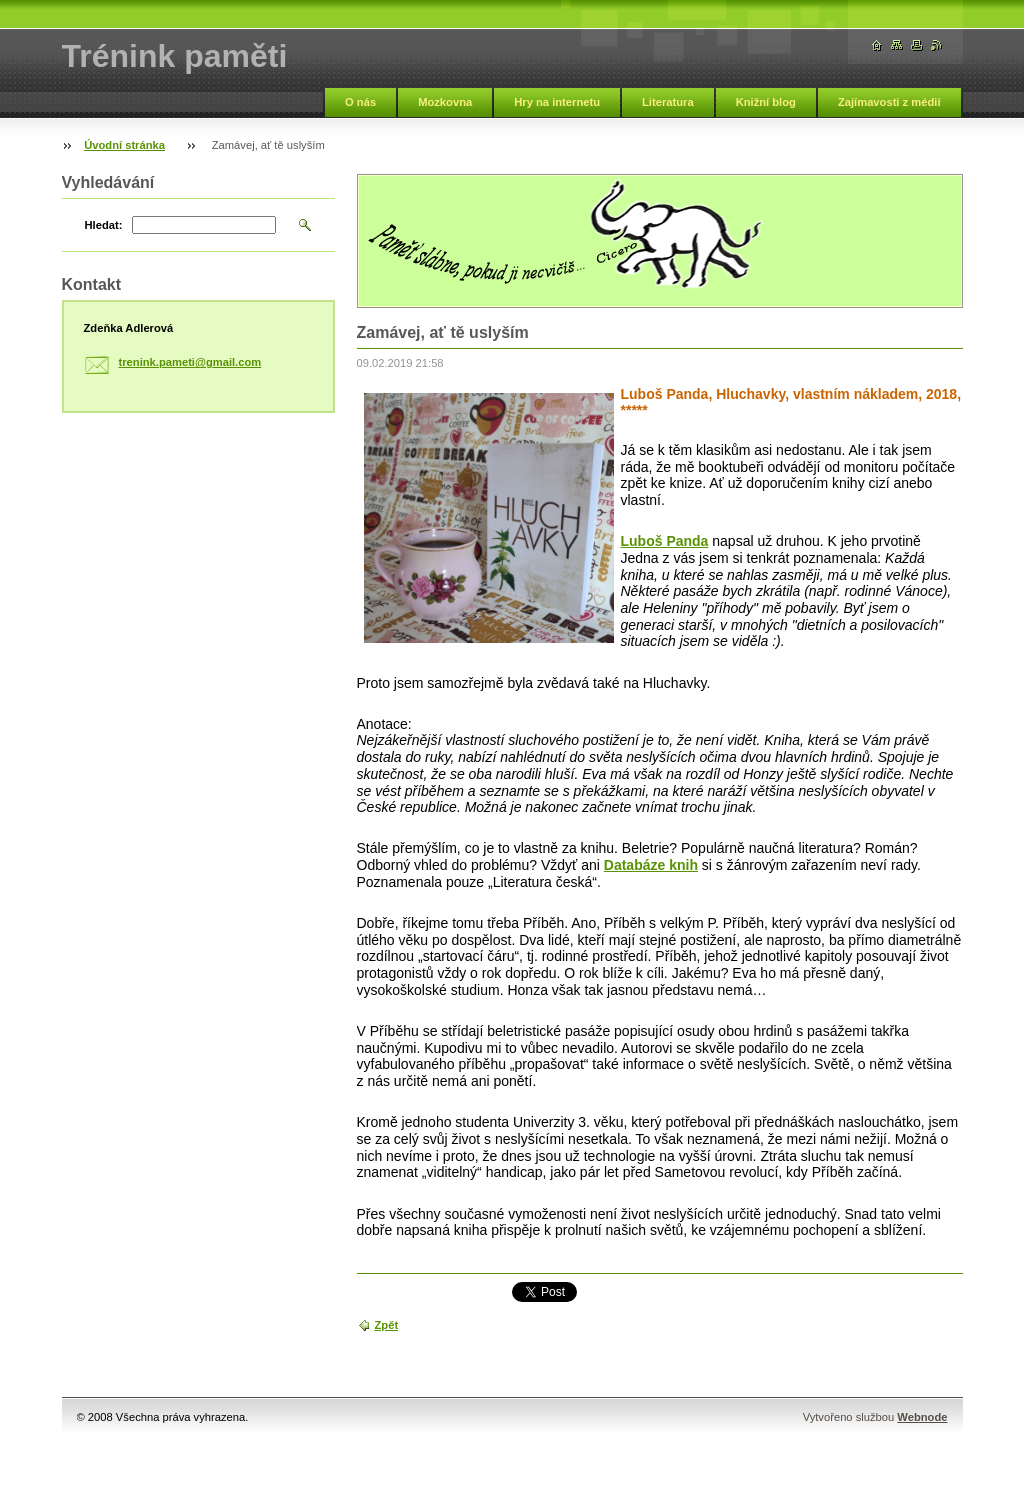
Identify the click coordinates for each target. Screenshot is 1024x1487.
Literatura (668, 102)
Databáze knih (651, 865)
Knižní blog (766, 102)
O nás (360, 102)
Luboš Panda (665, 541)
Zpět (387, 1325)
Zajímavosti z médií (889, 102)
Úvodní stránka (124, 145)
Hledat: (104, 225)
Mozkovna (445, 102)
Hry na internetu (557, 102)
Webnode (922, 1417)
